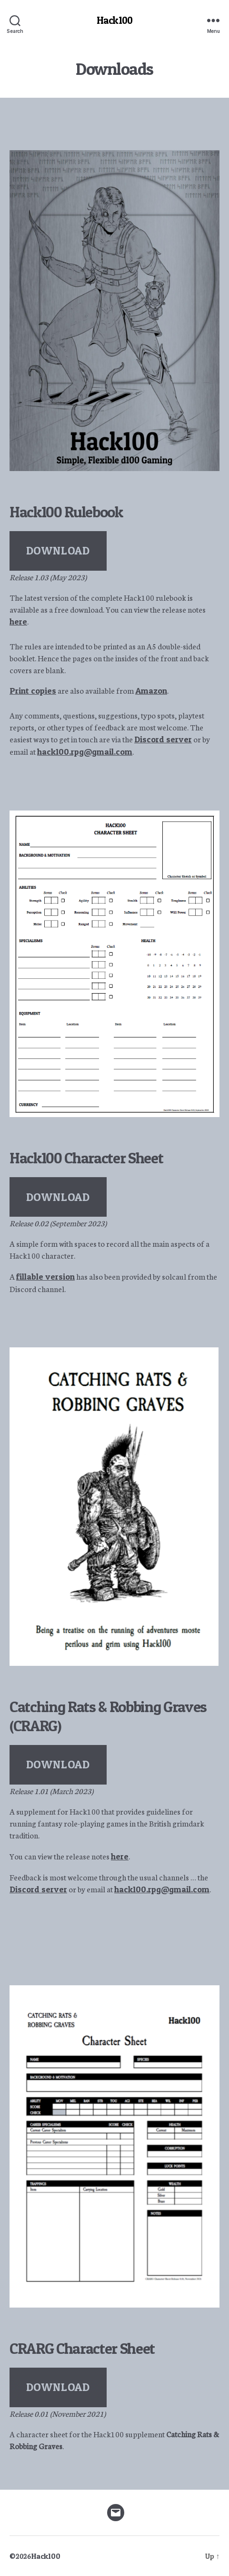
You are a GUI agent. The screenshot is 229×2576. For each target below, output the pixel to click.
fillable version (45, 1277)
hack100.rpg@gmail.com (84, 752)
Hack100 (114, 20)
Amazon (151, 691)
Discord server (163, 739)
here (18, 621)
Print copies (33, 691)
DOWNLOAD (58, 550)
